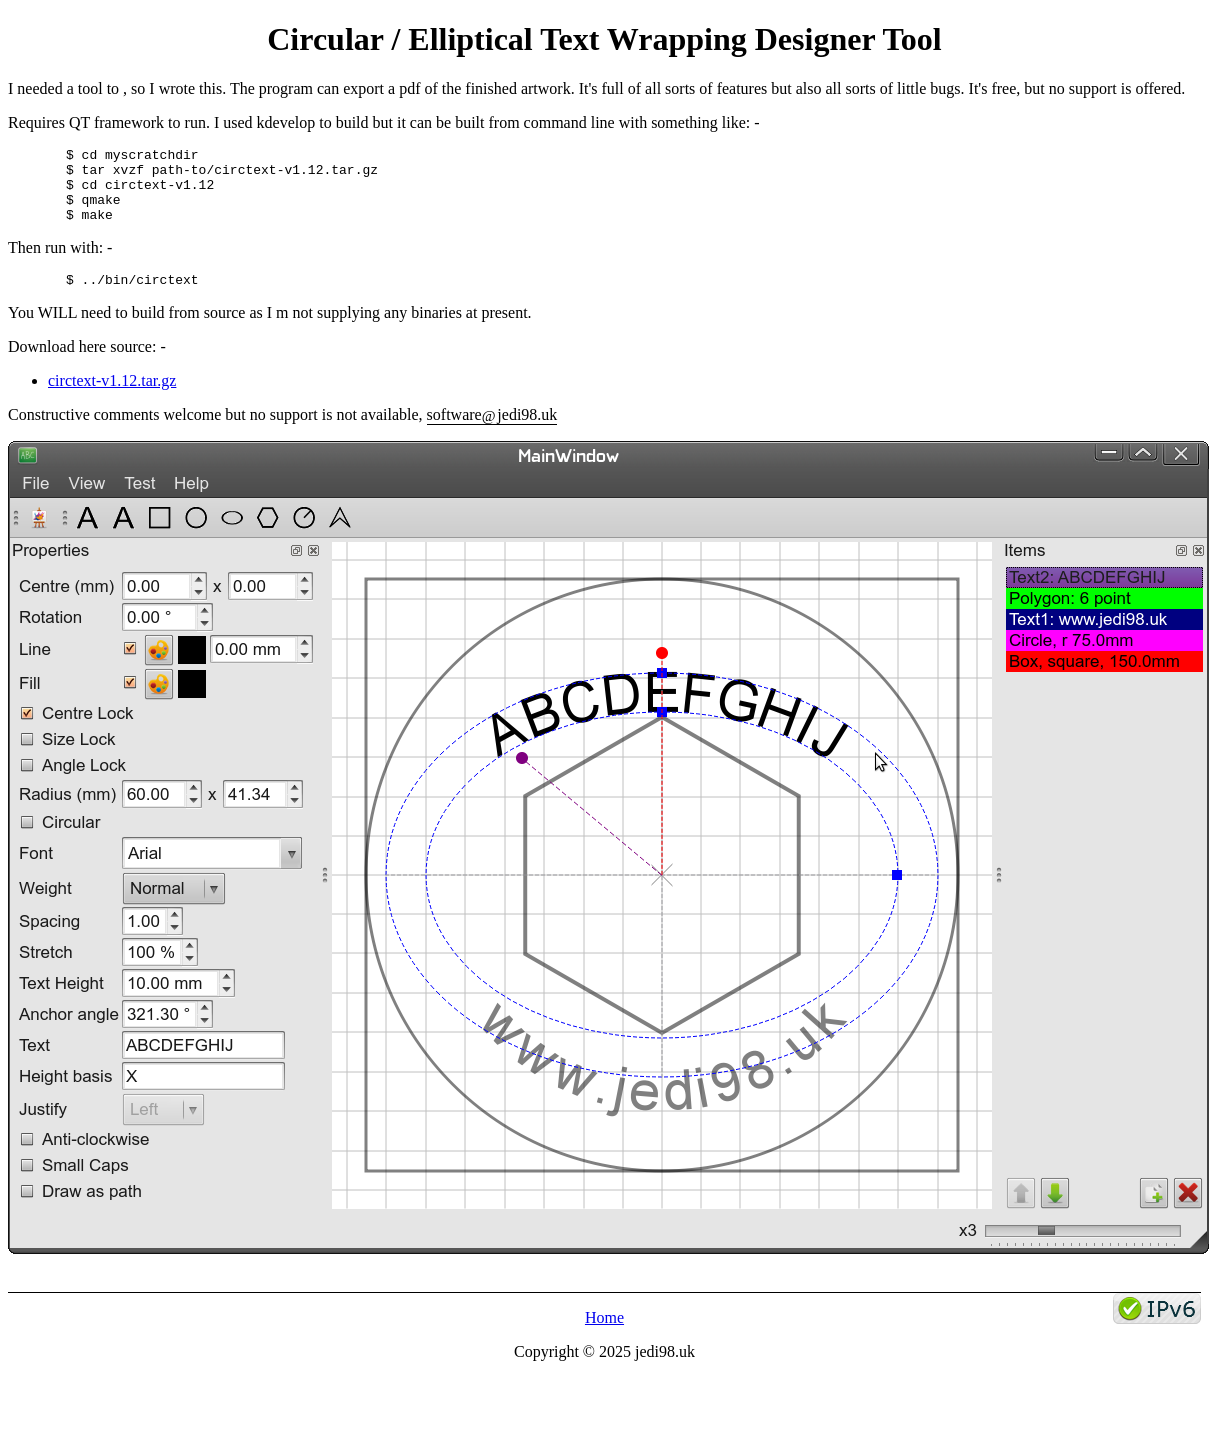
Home (604, 1335)
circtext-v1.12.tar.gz (112, 398)
